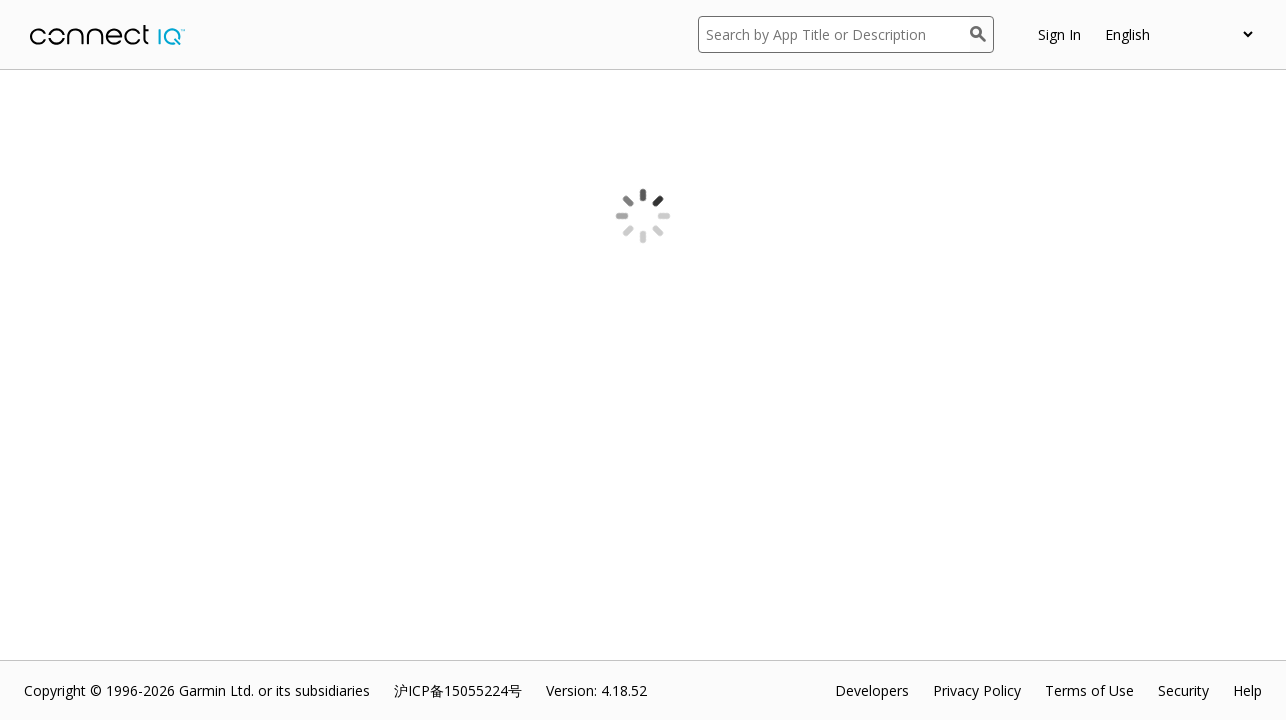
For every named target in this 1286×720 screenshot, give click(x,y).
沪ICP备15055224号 (458, 690)
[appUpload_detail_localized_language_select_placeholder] (1178, 34)
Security (1183, 690)
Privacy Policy (977, 690)
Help (1247, 690)
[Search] (982, 34)
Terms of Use (1089, 690)
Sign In (1059, 34)
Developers (872, 690)
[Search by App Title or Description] (834, 34)
